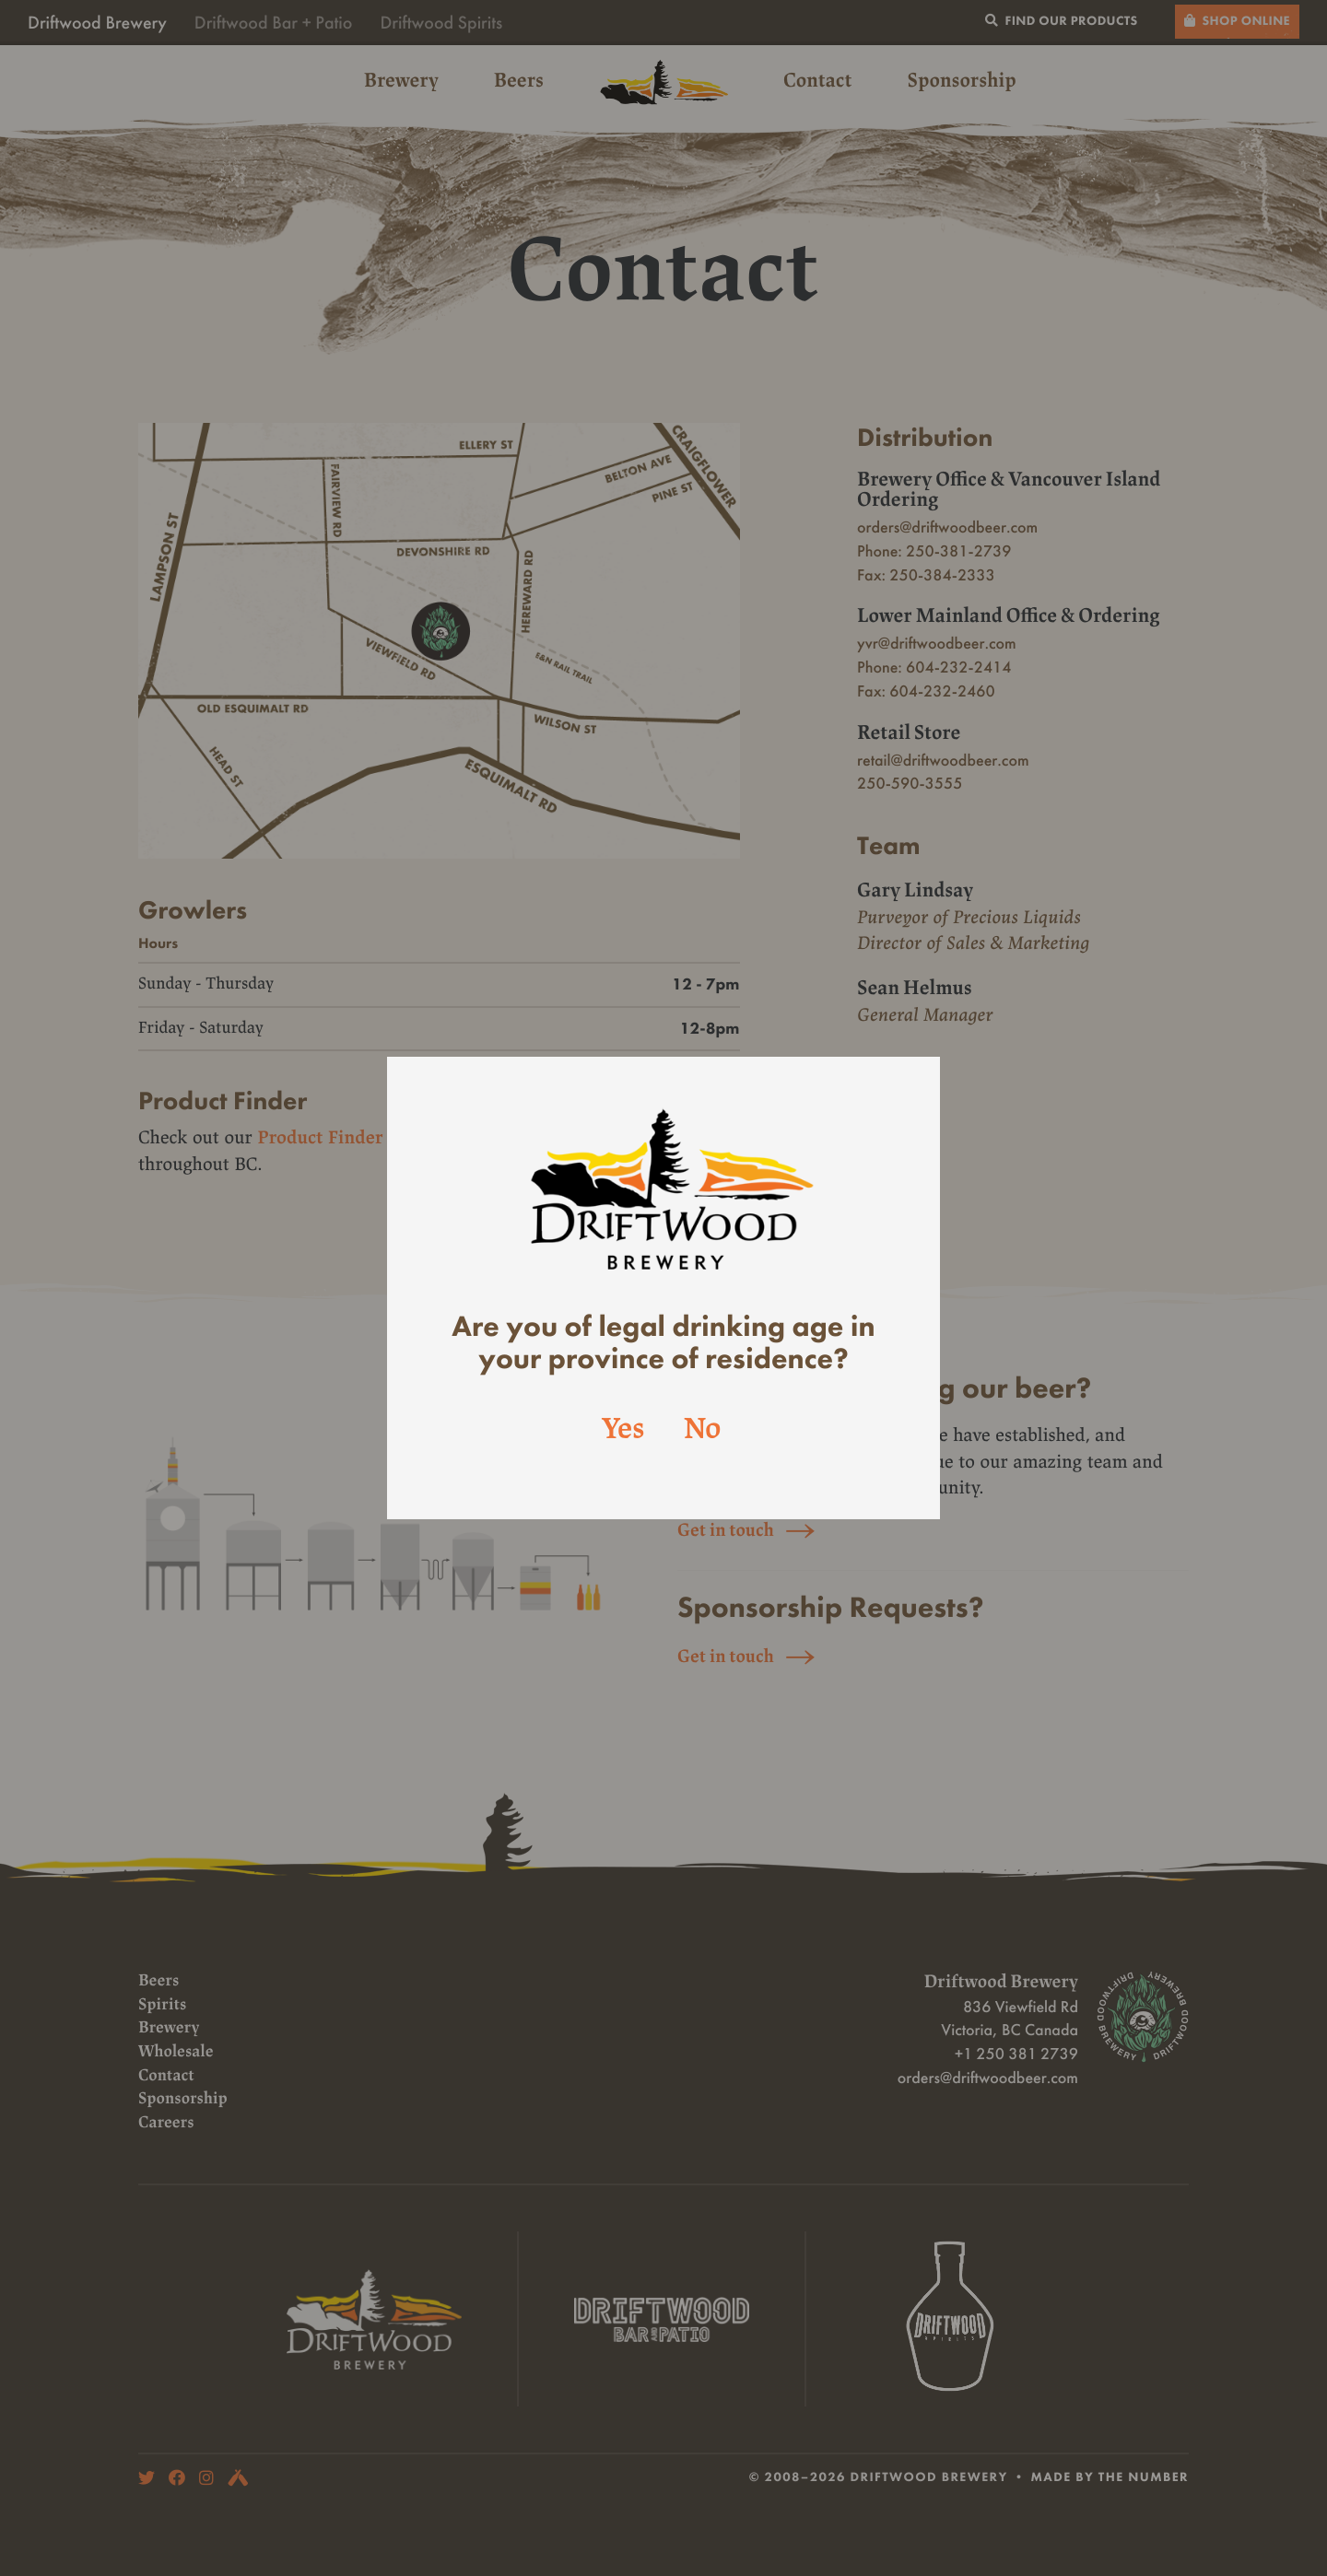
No (702, 1430)
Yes (623, 1430)
